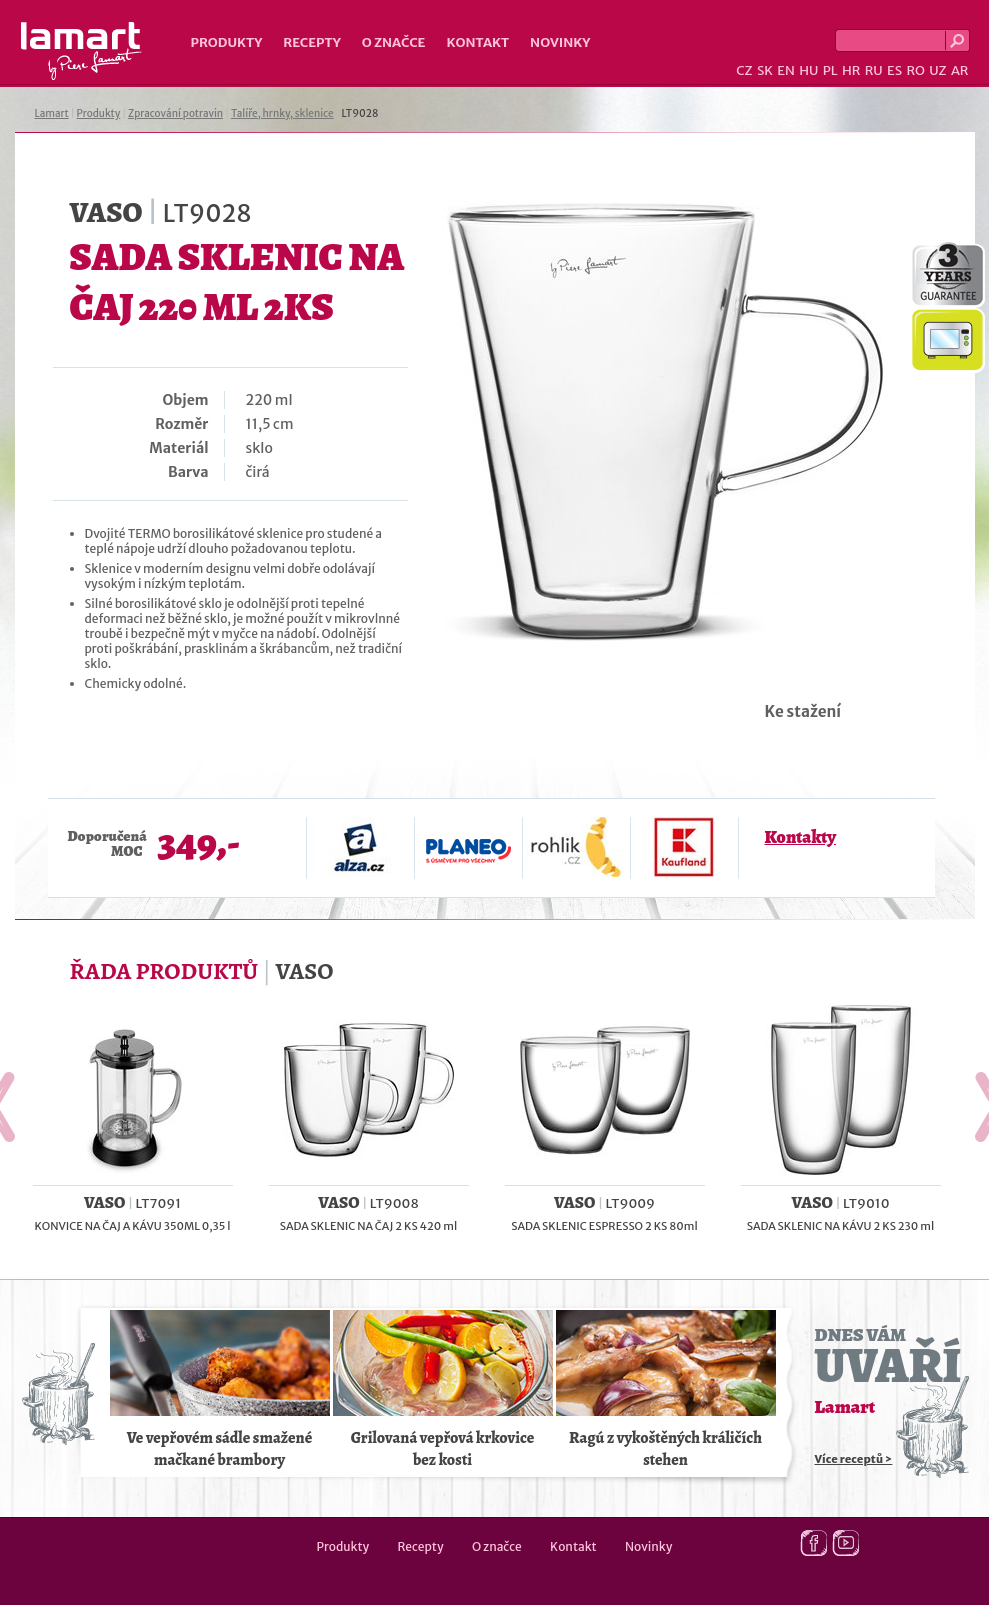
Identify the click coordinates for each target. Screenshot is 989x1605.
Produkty (227, 42)
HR (851, 70)
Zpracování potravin (175, 113)
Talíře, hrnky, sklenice (282, 113)
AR (960, 70)
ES (894, 70)
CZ (744, 70)
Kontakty (800, 837)
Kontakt (477, 42)
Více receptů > (854, 1459)
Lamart (81, 51)
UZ (937, 70)
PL (830, 70)
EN (786, 70)
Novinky (560, 42)
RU (874, 70)
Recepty (311, 42)
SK (765, 70)
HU (808, 70)
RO (915, 70)
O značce (394, 42)
